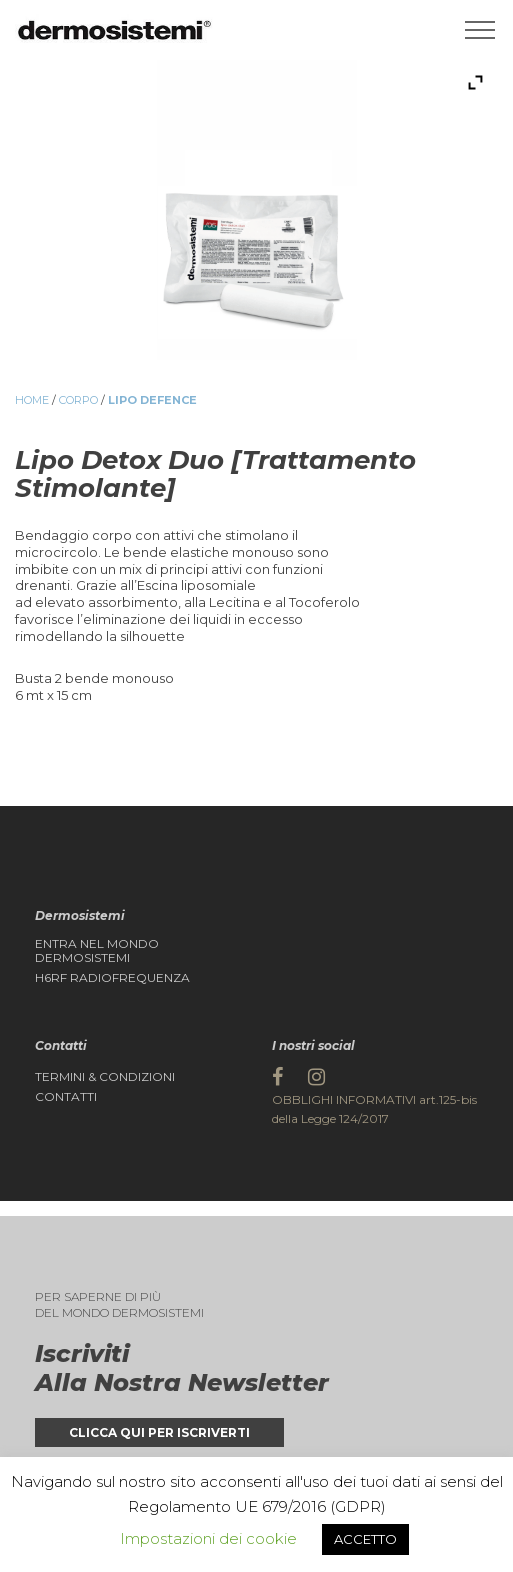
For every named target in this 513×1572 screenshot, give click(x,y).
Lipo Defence (152, 400)
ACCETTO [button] (365, 1539)
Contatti (66, 1097)
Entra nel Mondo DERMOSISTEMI (97, 951)
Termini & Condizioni (105, 1077)
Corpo (78, 400)
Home (32, 400)
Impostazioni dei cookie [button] (208, 1538)
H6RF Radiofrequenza (112, 978)
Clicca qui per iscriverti (159, 1432)
